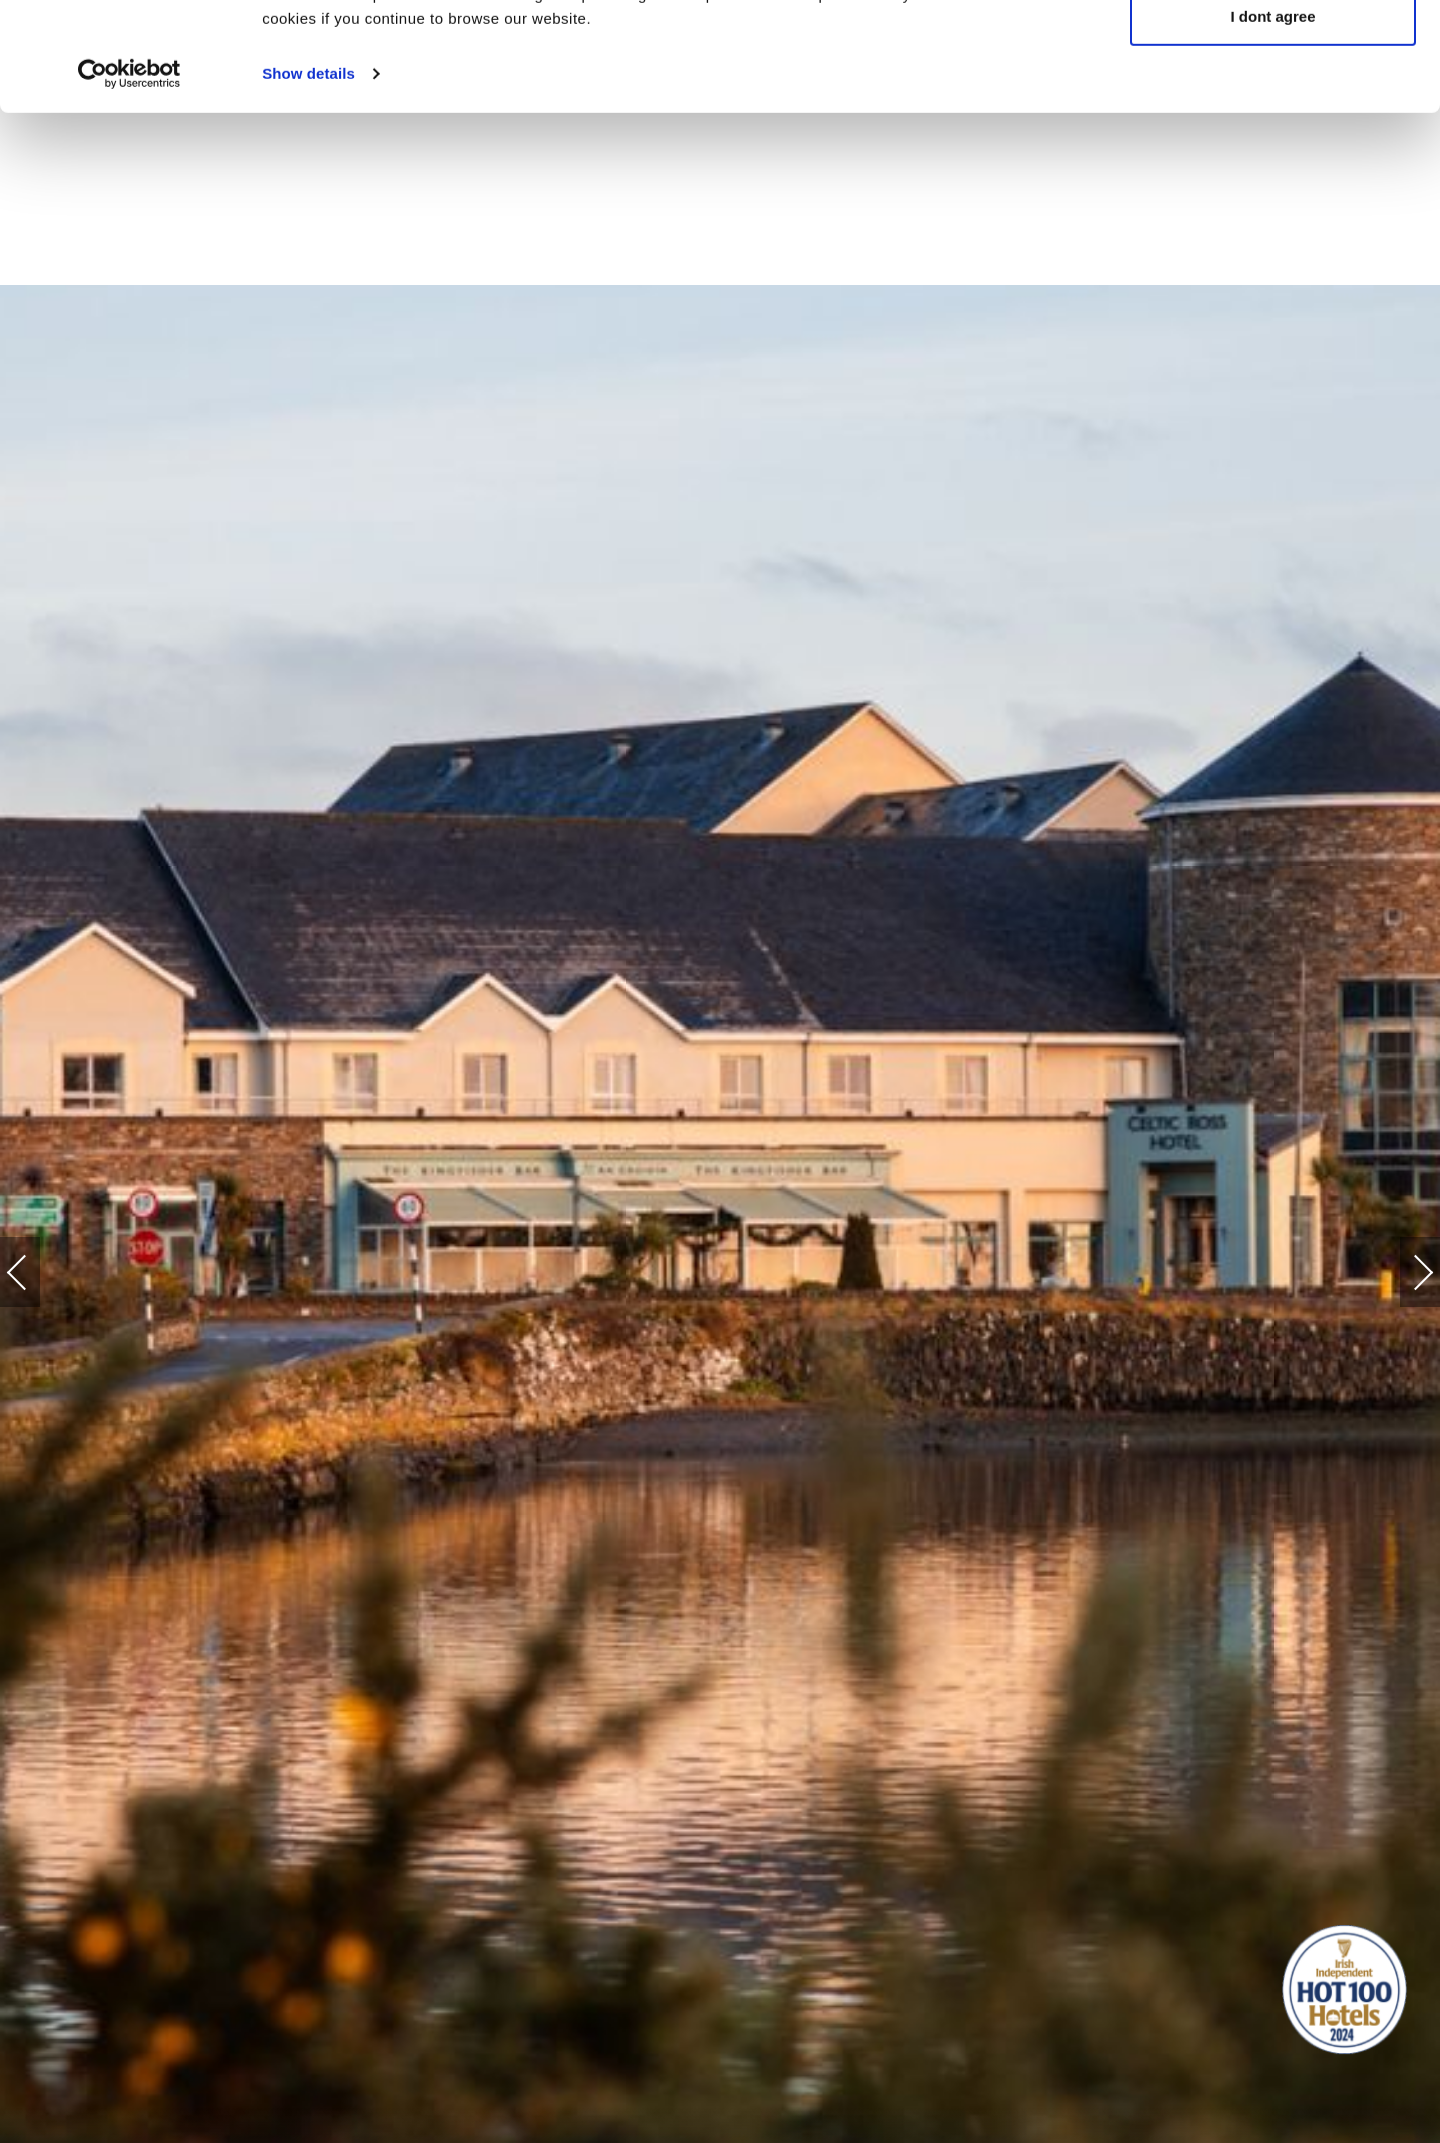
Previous (37, 1272)
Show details (308, 175)
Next (1403, 1262)
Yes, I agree (1273, 52)
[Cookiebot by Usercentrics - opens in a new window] (129, 176)
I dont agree (1272, 118)
